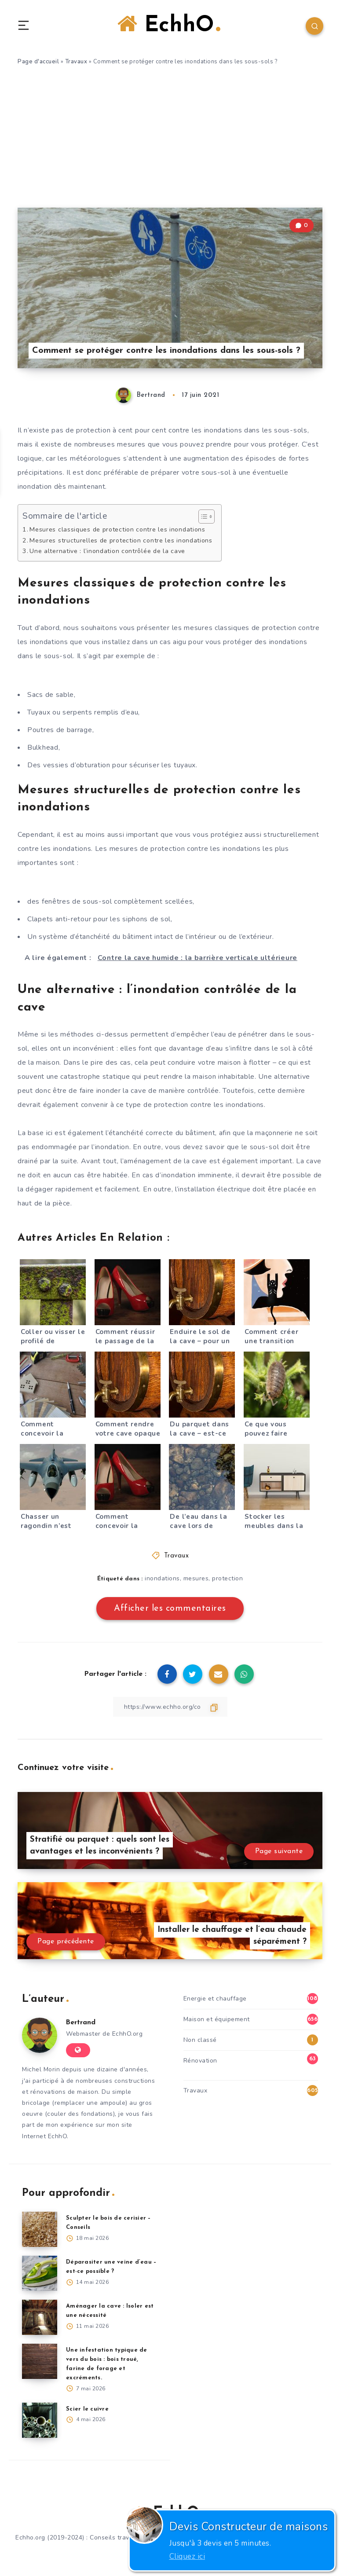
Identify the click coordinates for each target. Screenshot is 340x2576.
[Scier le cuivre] (39, 2420)
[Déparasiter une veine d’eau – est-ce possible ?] (39, 2273)
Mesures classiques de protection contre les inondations (118, 529)
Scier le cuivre (87, 2409)
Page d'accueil (38, 62)
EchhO (169, 25)
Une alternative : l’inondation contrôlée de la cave (108, 551)
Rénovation (200, 2060)
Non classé (200, 2040)
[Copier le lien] (170, 1707)
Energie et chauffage (215, 1998)
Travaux (76, 62)
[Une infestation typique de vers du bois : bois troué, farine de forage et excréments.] (39, 2361)
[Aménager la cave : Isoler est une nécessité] (39, 2317)
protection (227, 1578)
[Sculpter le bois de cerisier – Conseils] (39, 2229)
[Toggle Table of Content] (204, 516)
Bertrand (81, 2022)
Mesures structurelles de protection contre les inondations (122, 540)
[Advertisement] (170, 142)
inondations (162, 1578)
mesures (196, 1578)
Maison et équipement (216, 2019)
